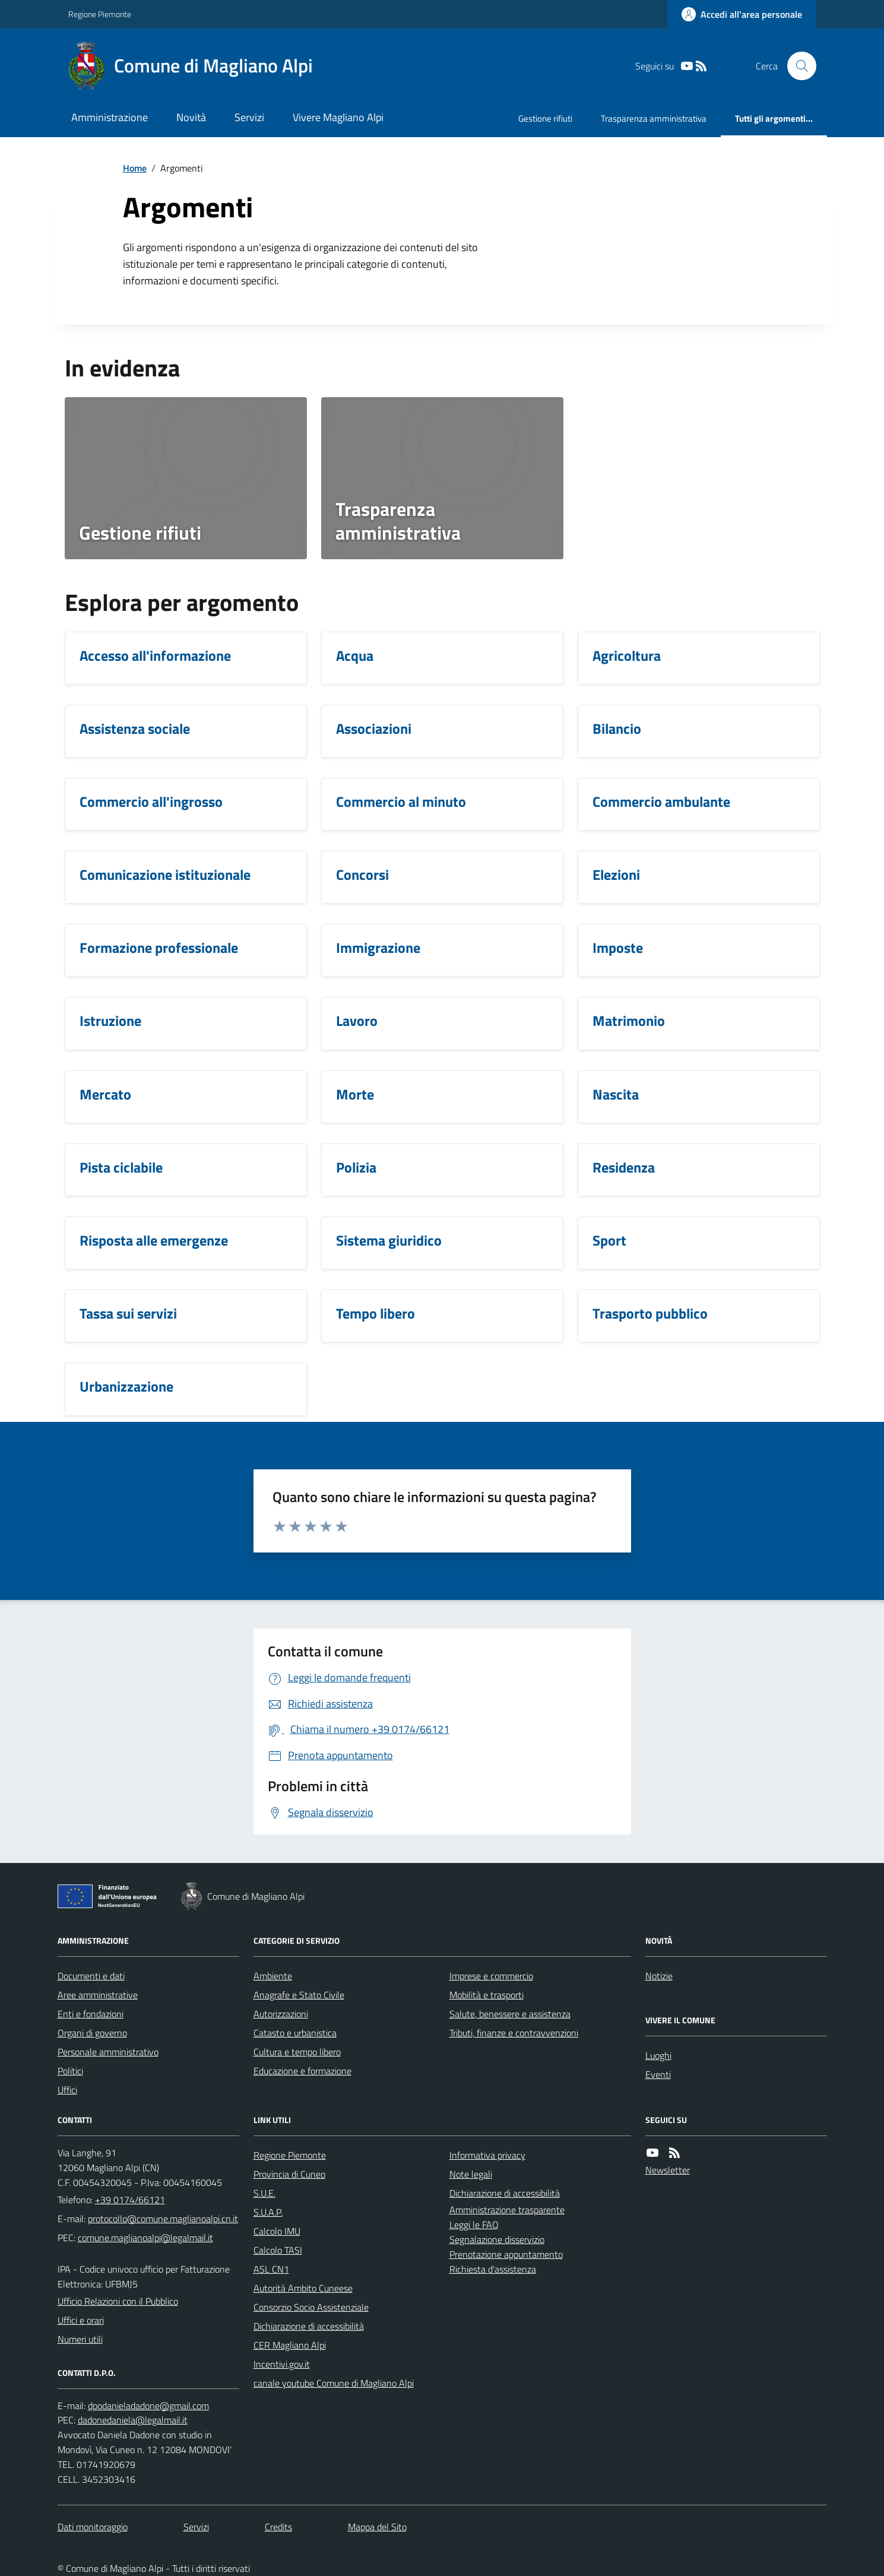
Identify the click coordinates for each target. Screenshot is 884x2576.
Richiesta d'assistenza (492, 2269)
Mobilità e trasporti (486, 1995)
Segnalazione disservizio (496, 2239)
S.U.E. (264, 2193)
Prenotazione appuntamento (506, 2254)
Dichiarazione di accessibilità (309, 2326)
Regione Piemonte (99, 14)
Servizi (249, 117)
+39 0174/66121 (130, 2199)
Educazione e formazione (302, 2071)
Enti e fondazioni (90, 2014)
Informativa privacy (487, 2155)
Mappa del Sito (377, 2527)
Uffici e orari (81, 2320)
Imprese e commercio (491, 1976)
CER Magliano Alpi (290, 2345)
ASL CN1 (271, 2269)
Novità (191, 117)
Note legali (470, 2174)
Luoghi (658, 2055)
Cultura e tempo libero (297, 2052)
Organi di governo (92, 2033)
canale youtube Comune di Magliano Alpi (334, 2383)
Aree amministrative (98, 1995)
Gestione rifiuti (545, 118)
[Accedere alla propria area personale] (741, 14)
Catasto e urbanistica (295, 2033)
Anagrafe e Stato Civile (299, 1995)
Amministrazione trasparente (507, 2210)
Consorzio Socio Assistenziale (311, 2307)
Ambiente (273, 1976)
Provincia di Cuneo (289, 2174)
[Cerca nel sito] (797, 66)
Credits (278, 2527)
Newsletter (667, 2170)
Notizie (659, 1976)
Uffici (67, 2090)
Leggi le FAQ (474, 2224)
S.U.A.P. (268, 2212)
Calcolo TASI (278, 2250)
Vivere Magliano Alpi (338, 117)
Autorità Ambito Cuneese (303, 2288)
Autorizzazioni (281, 2014)
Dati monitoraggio (93, 2527)
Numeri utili (80, 2339)
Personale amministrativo (108, 2052)
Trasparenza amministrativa (653, 118)
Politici (70, 2071)
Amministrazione (109, 117)
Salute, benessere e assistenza (510, 2014)
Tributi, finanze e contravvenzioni (513, 2033)
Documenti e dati (91, 1976)
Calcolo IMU (277, 2231)
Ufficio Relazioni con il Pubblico (118, 2301)
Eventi (658, 2074)
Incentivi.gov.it (282, 2364)
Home (135, 168)
